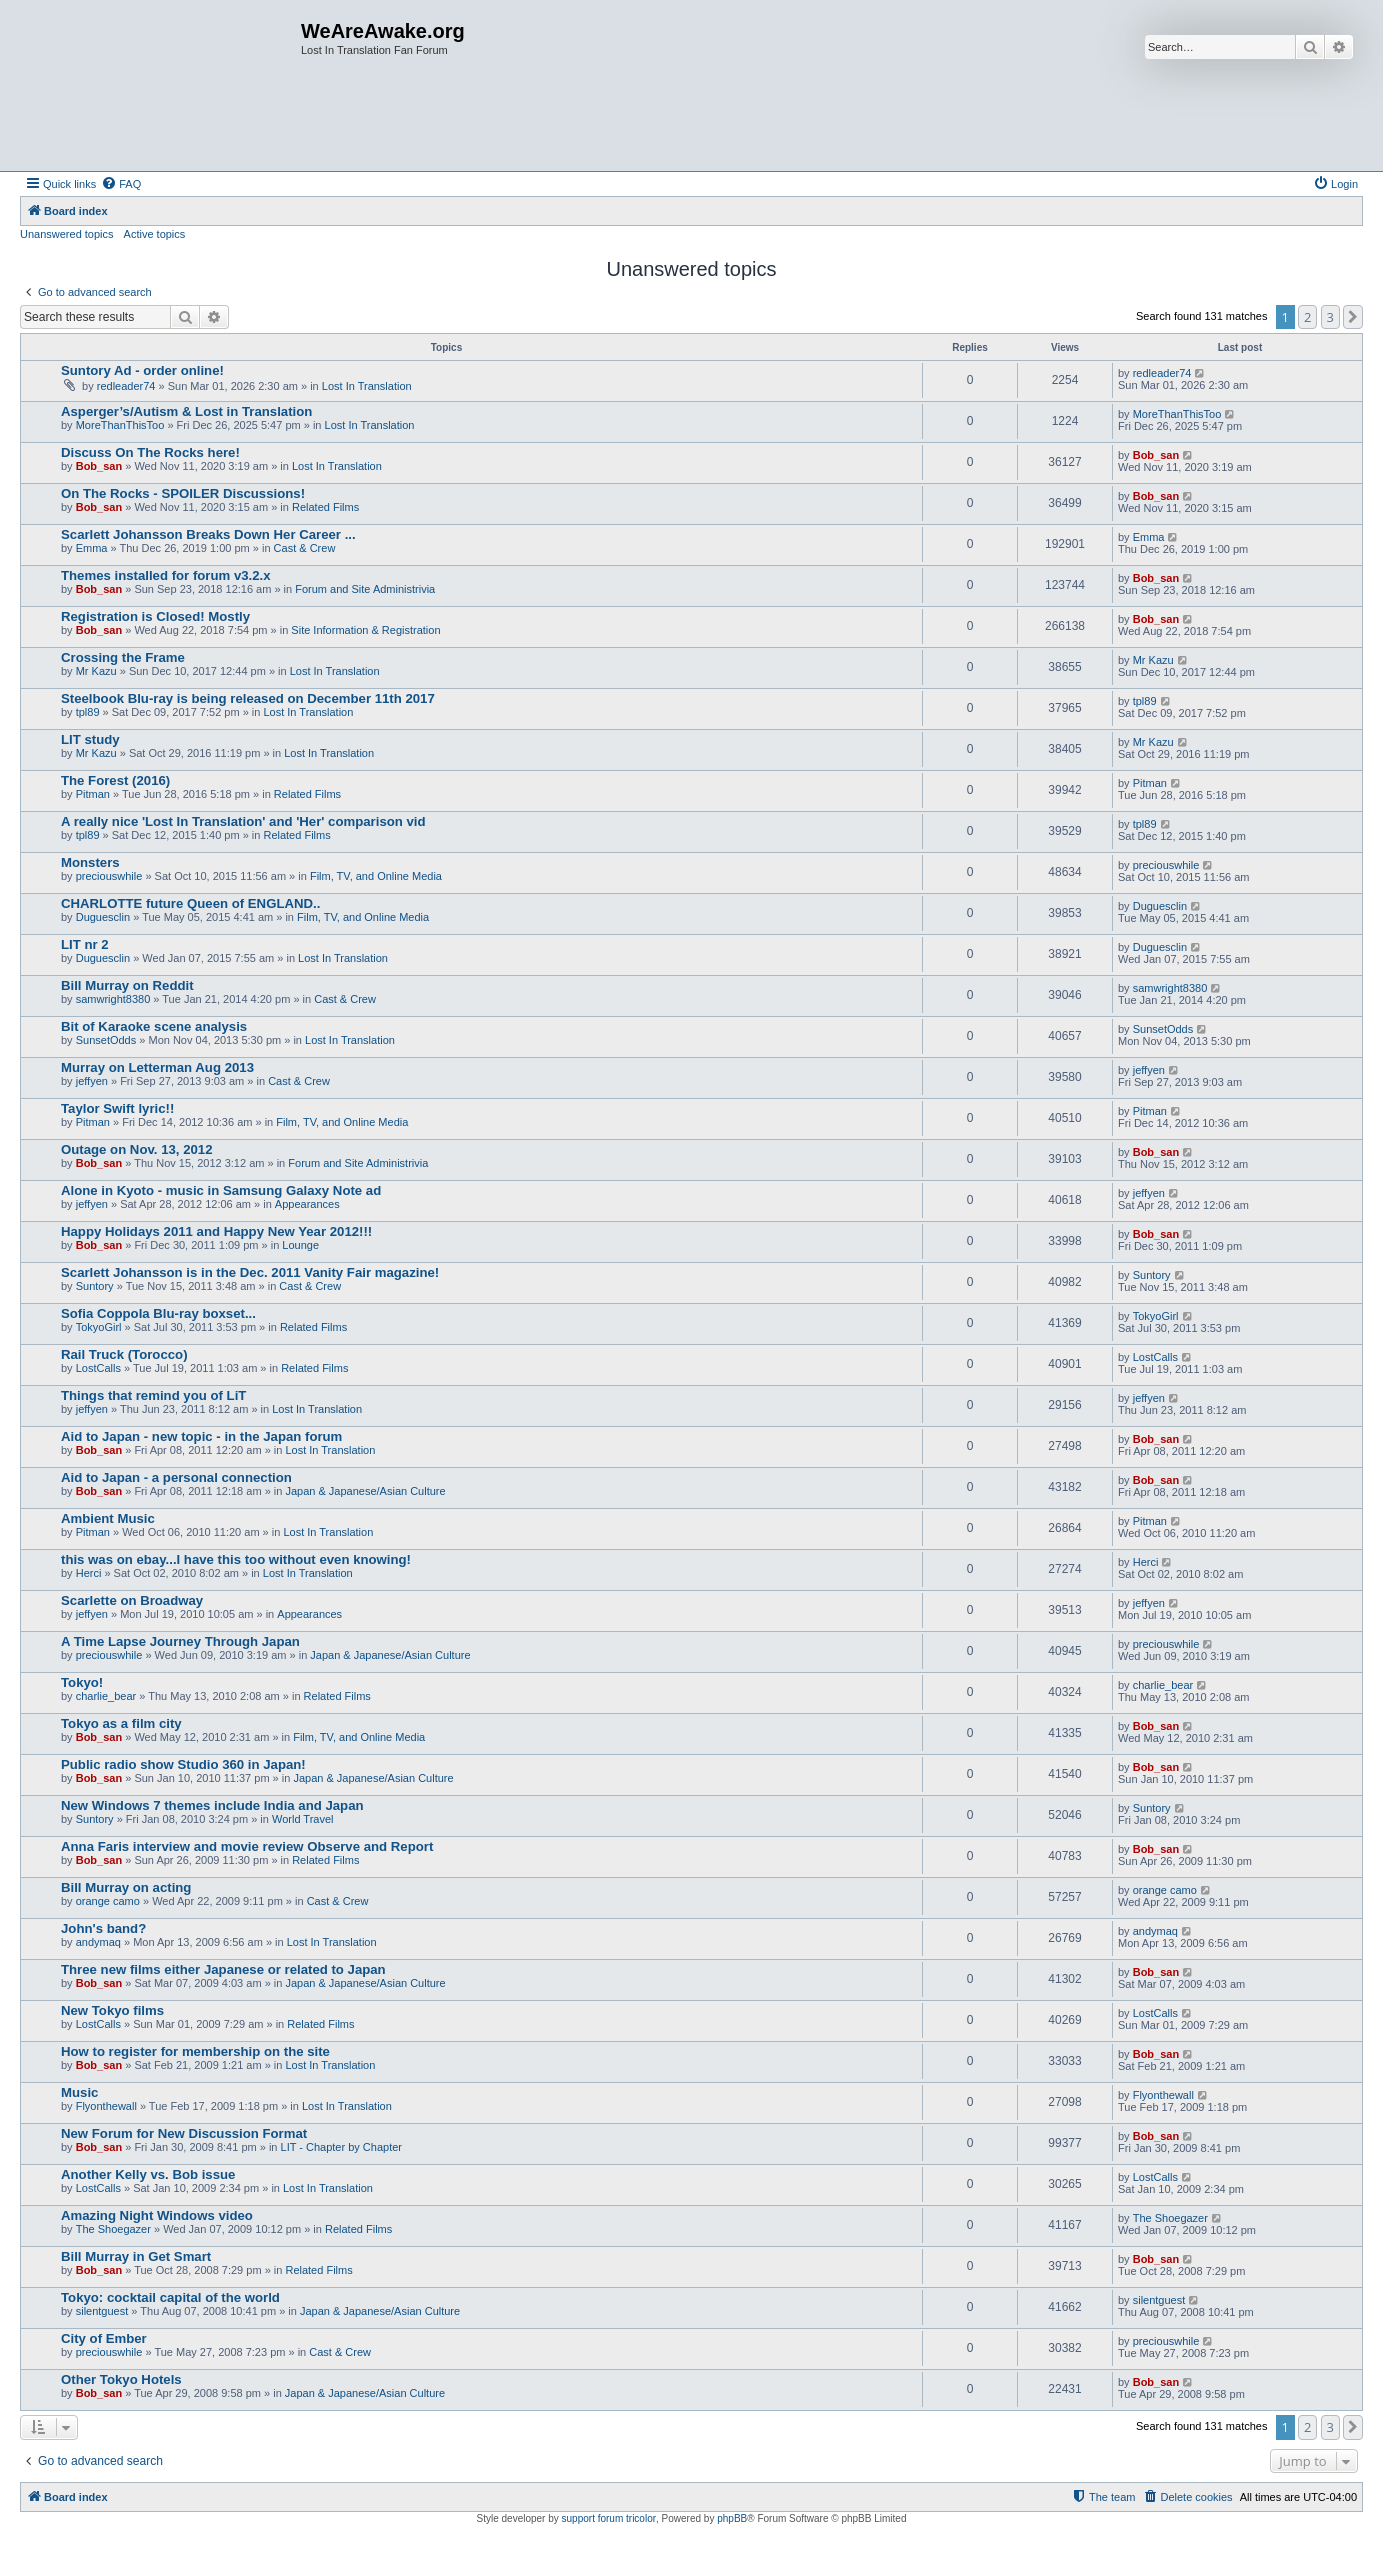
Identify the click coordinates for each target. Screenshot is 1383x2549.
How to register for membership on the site (195, 2051)
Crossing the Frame (123, 657)
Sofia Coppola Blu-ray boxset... (158, 1313)
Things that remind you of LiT (153, 1395)
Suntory (95, 1286)
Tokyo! (82, 1682)
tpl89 (88, 712)
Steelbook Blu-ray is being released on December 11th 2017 (248, 698)
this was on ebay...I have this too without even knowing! (236, 1559)
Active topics (155, 234)
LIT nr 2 (85, 944)
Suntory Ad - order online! (142, 370)
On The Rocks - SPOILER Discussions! (183, 493)
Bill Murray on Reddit (127, 985)
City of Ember (104, 2338)
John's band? (103, 1928)
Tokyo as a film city (121, 1723)
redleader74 (126, 386)
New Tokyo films (112, 2010)
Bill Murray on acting (126, 1887)
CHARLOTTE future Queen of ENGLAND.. (190, 903)
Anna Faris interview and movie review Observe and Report (247, 1846)
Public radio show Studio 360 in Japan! (183, 1764)
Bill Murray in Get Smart (136, 2256)
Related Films (325, 507)
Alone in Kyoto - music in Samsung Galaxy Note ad (221, 1190)
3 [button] (1330, 317)
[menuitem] (121, 184)
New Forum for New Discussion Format (184, 2133)
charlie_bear (106, 1696)
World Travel (303, 1819)
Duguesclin (103, 917)
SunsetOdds (106, 1040)
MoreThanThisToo (120, 425)
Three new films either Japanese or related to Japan (223, 1969)
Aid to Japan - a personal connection (176, 1477)
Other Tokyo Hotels (121, 2379)
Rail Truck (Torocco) (124, 1354)
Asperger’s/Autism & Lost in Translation (186, 411)
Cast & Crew (305, 548)
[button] (1353, 317)
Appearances (307, 1204)
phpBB (732, 2518)
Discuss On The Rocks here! (150, 452)
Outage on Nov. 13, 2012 (136, 1149)
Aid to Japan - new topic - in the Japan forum (201, 1436)
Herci (89, 1573)
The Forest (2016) (115, 780)
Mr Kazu (96, 671)
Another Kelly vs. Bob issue (148, 2174)
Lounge (300, 1245)
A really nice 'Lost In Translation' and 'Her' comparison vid (243, 821)
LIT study (90, 739)
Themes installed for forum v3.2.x (166, 575)
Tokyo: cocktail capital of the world (170, 2297)
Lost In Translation (367, 386)
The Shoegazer (113, 2229)
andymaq (98, 1942)
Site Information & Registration (365, 630)
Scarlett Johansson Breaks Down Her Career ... (208, 534)
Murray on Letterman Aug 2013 (157, 1067)
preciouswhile (109, 876)
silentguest (102, 2311)
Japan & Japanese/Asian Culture (365, 1491)
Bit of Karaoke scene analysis (154, 1026)
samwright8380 (113, 999)
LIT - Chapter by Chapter (341, 2147)
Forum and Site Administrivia (365, 589)
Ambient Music (108, 1518)
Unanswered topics (67, 234)
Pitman (93, 794)
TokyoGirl (99, 1327)
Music (79, 2092)
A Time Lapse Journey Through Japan (180, 1641)
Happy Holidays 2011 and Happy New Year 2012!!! (216, 1231)
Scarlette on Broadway (132, 1600)
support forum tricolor (609, 2518)
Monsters (90, 862)
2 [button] (1307, 317)
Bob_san (99, 466)
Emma (92, 548)
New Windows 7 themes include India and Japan (212, 1805)
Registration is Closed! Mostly (155, 616)
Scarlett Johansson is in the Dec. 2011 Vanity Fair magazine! (250, 1272)
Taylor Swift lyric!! (117, 1108)
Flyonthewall (106, 2106)
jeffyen (92, 1081)
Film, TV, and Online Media (376, 876)
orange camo (108, 1901)
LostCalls (98, 1368)
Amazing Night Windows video (157, 2215)
